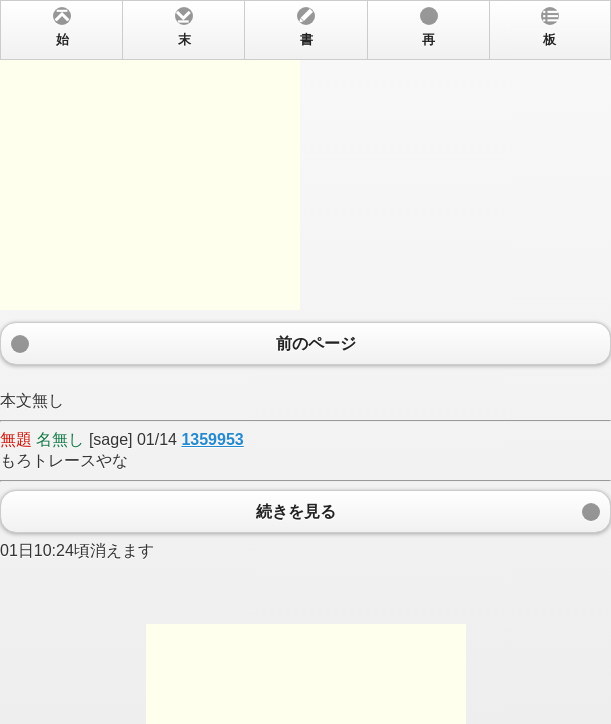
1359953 (212, 439)
